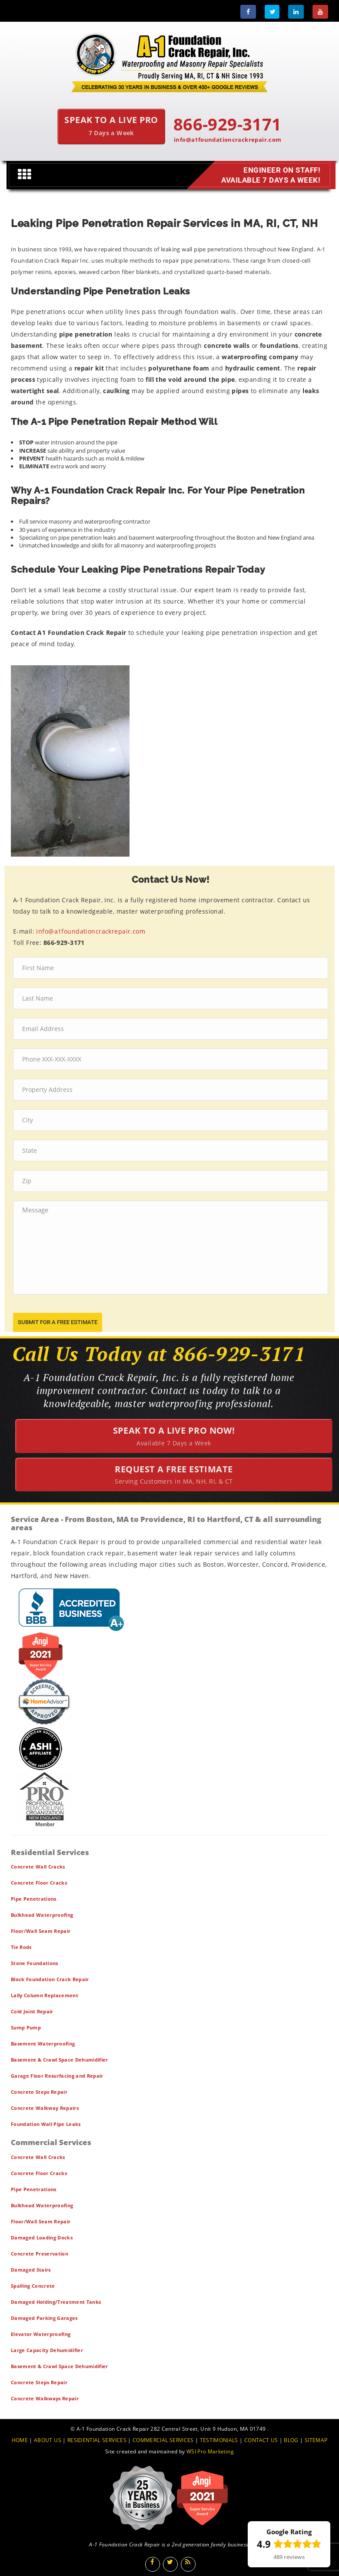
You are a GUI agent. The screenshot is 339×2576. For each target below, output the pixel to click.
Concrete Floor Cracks (39, 1882)
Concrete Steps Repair (39, 2092)
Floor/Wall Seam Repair (40, 1931)
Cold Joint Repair (32, 2011)
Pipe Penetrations (33, 1898)
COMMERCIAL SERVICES (163, 2440)
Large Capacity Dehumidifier (47, 2350)
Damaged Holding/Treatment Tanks (56, 2302)
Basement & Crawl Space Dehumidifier (59, 2059)
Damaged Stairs (31, 2269)
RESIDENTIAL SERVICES (96, 2440)
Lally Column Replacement (44, 1995)
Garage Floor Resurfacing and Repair (57, 2075)
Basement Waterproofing (43, 2043)
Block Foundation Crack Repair (50, 1979)
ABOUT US (47, 2440)
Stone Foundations (34, 1963)
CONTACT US (261, 2440)
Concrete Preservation (39, 2253)
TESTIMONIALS (219, 2440)
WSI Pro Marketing (210, 2451)
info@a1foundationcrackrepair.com (228, 139)
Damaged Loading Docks (42, 2237)
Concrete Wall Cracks (38, 1866)
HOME (20, 2440)
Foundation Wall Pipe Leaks (46, 2124)
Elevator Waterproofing (40, 2334)
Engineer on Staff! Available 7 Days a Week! (269, 175)
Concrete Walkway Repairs (45, 2108)
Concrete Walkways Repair (45, 2398)
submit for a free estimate (57, 1322)
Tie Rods (21, 1947)
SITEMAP (316, 2440)
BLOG (291, 2440)
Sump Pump (26, 2027)
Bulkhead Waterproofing (42, 1915)
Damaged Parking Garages (44, 2318)
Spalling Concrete (33, 2285)
